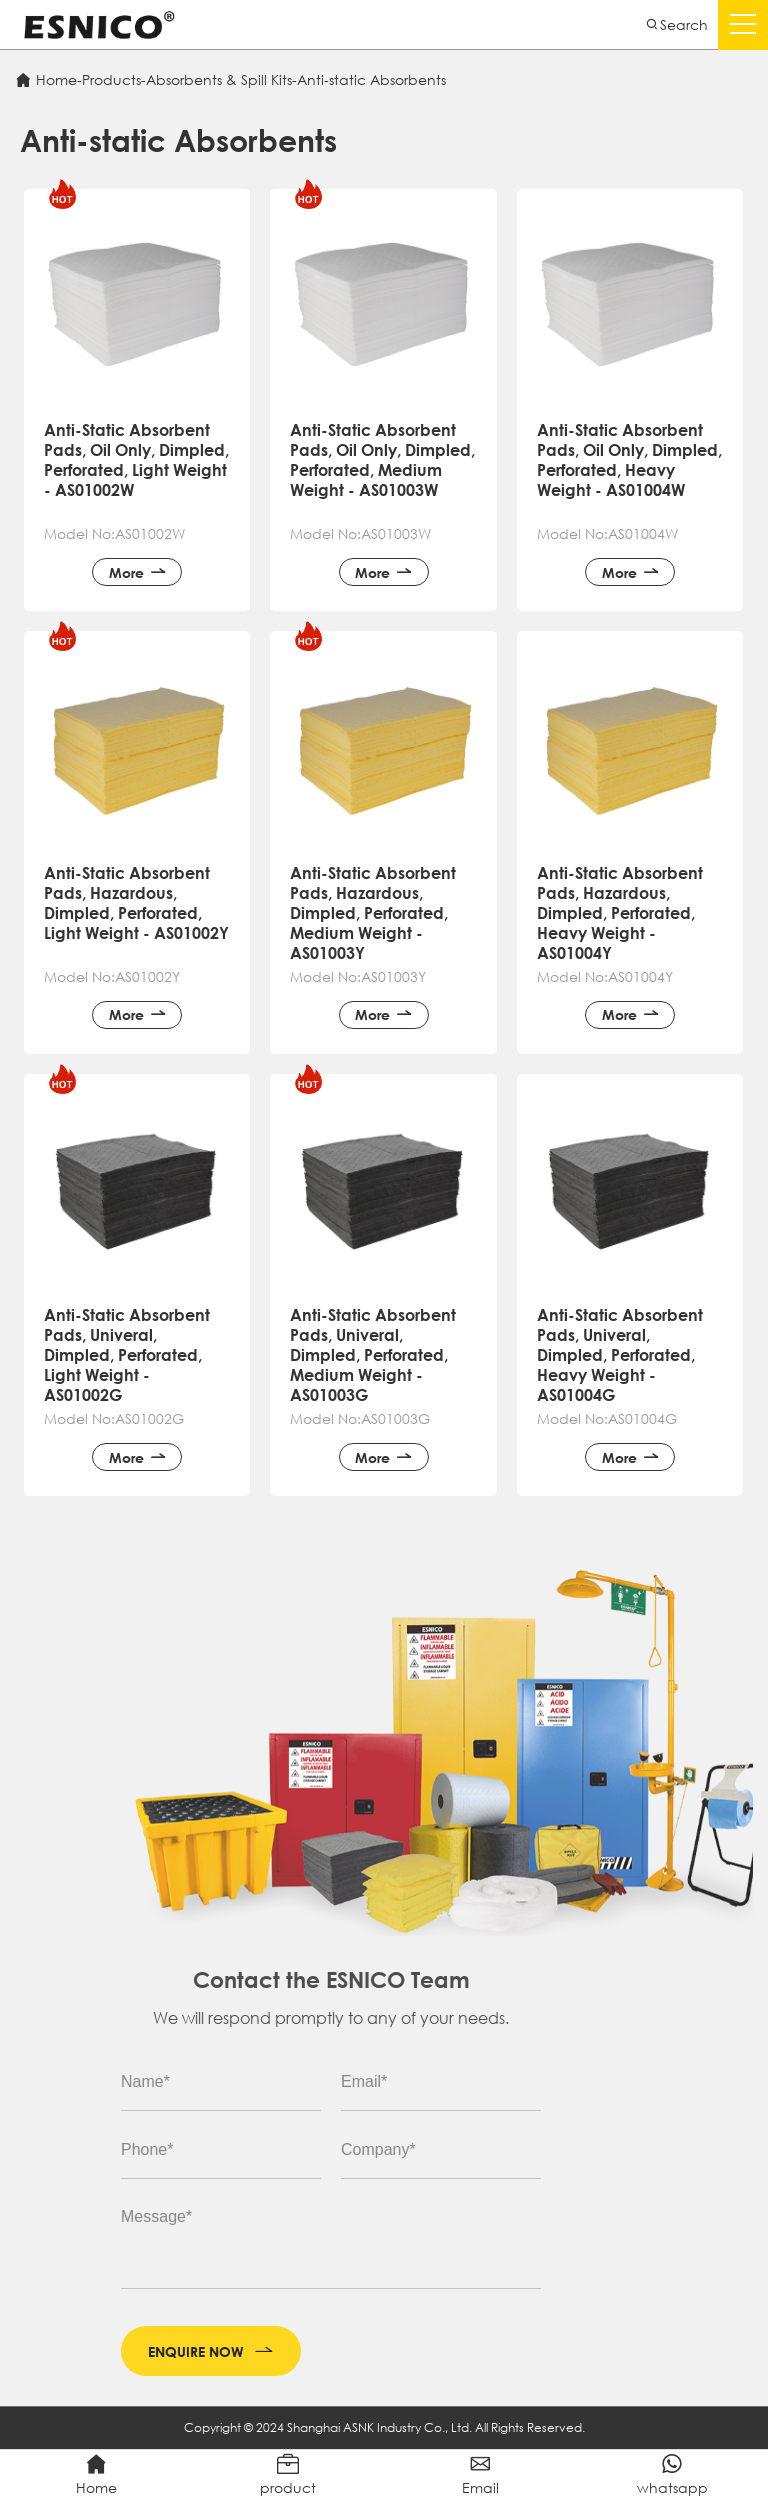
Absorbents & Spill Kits (219, 79)
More (137, 605)
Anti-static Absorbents (371, 79)
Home (56, 79)
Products (111, 79)
